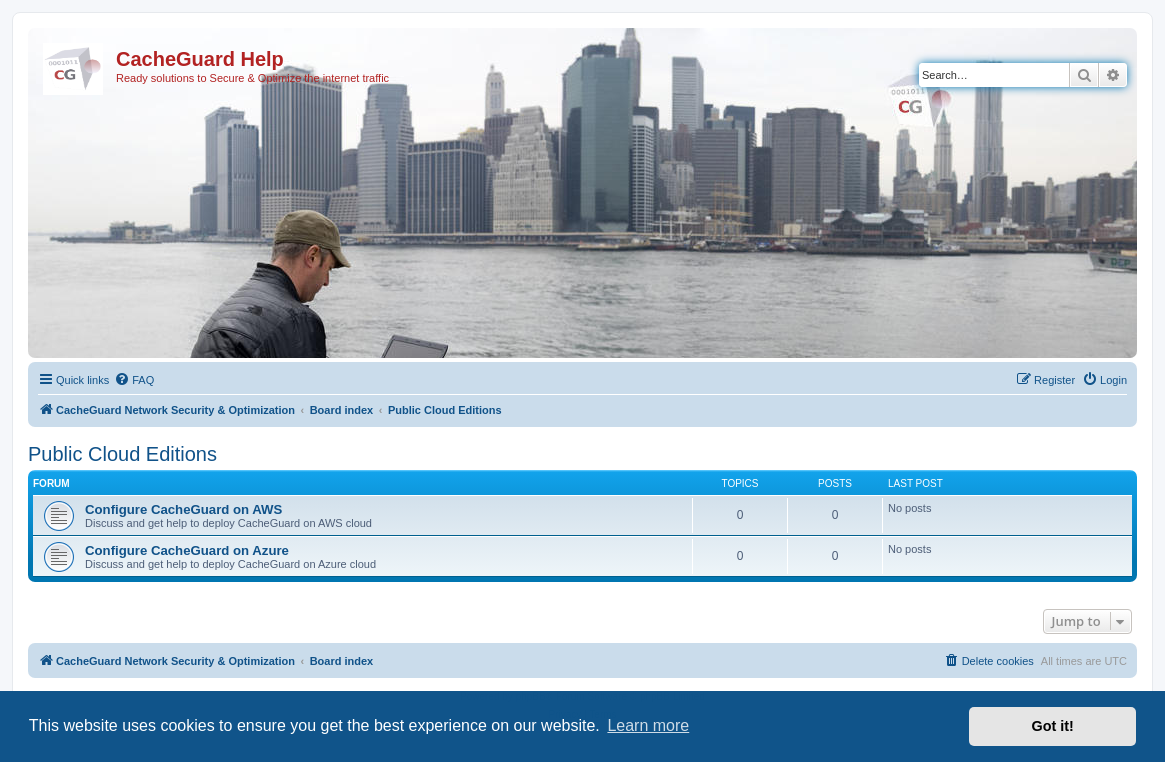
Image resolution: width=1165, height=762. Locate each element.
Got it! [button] (1053, 726)
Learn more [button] (648, 725)
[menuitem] (134, 380)
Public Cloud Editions (122, 454)
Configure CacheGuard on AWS (183, 509)
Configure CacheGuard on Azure (187, 550)
